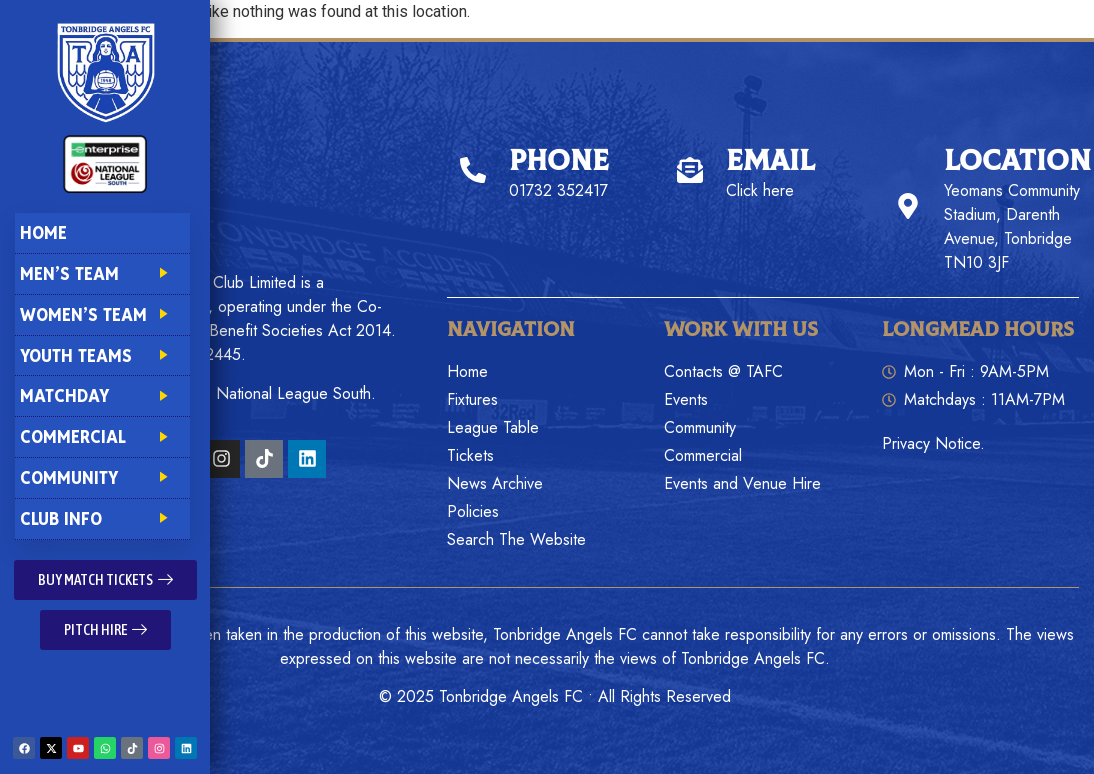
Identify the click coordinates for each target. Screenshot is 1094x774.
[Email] (690, 170)
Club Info (102, 518)
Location (1017, 161)
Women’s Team (102, 314)
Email (770, 161)
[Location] (908, 206)
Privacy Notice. (933, 443)
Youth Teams (102, 355)
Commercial (102, 436)
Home (43, 232)
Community (102, 477)
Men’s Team (102, 273)
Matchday (102, 395)
